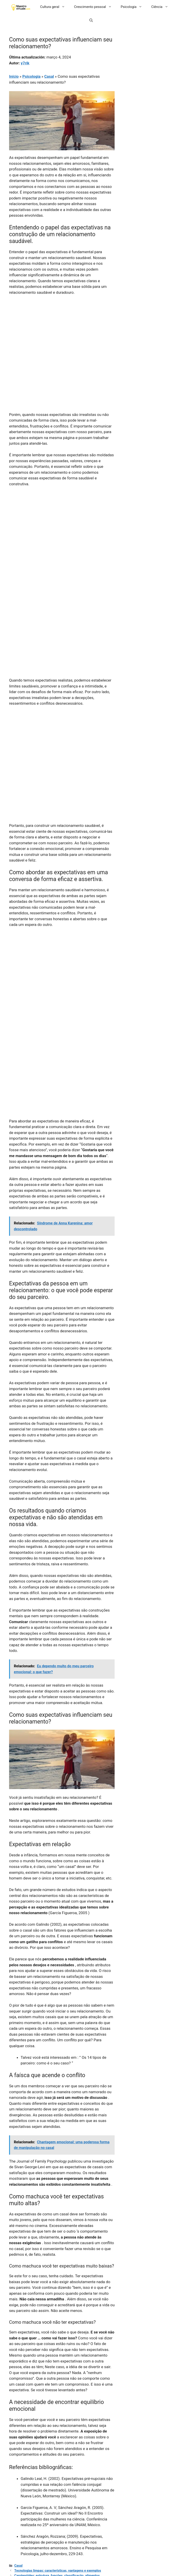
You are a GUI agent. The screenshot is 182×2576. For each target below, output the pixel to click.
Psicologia (134, 7)
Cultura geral (55, 7)
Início (14, 76)
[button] (91, 20)
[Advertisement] (62, 333)
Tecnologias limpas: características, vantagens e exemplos (57, 2571)
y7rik (25, 63)
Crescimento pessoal (95, 7)
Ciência (161, 7)
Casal (49, 76)
